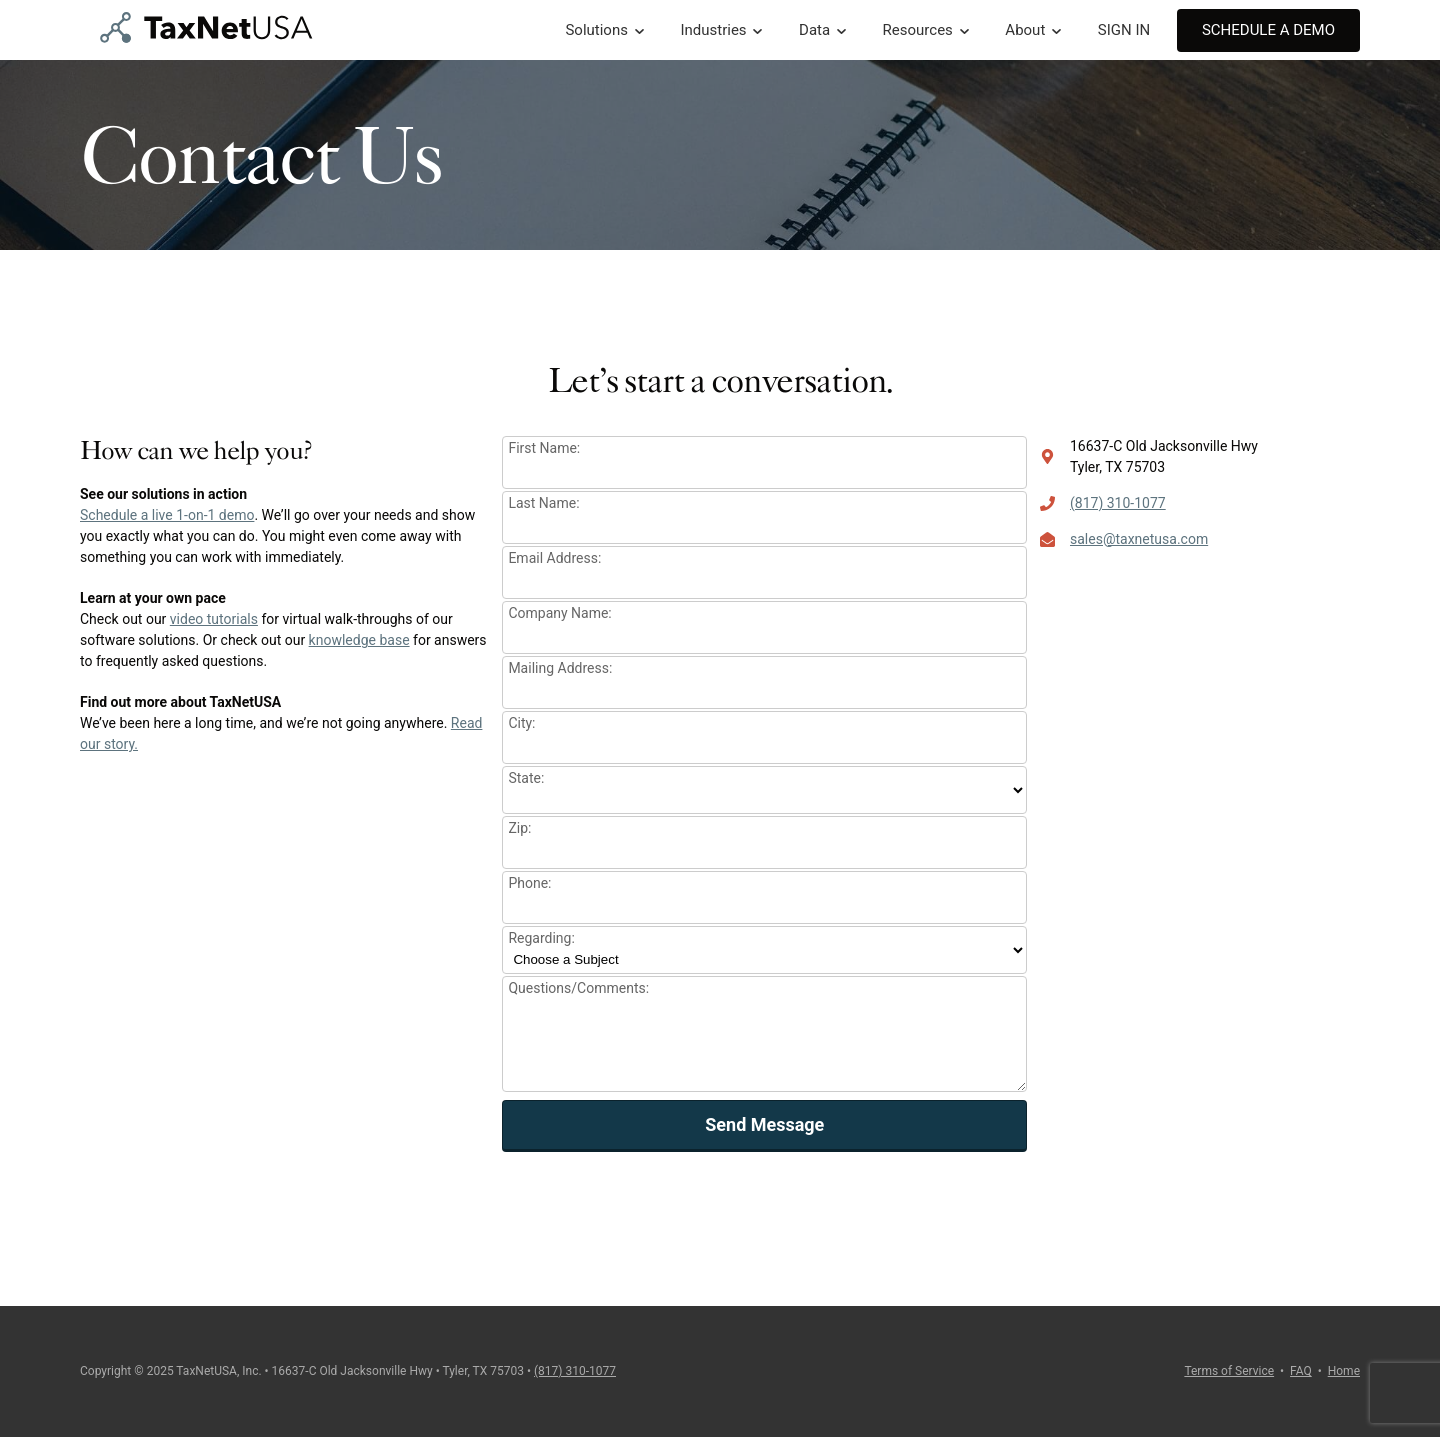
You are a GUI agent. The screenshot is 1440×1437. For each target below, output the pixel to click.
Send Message (764, 1124)
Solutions (596, 30)
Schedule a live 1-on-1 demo (167, 515)
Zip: (519, 828)
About (1025, 30)
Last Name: (543, 503)
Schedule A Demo (1268, 30)
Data (814, 30)
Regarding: (541, 938)
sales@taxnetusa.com (1139, 539)
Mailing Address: (560, 668)
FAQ (1301, 1371)
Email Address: (554, 558)
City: (521, 723)
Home (1344, 1371)
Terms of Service (1229, 1371)
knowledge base (359, 640)
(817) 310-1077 (1118, 503)
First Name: (544, 448)
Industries (713, 30)
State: (526, 778)
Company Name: (559, 613)
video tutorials (214, 619)
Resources (918, 30)
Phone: (529, 883)
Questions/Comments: (578, 988)
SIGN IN (1124, 30)
